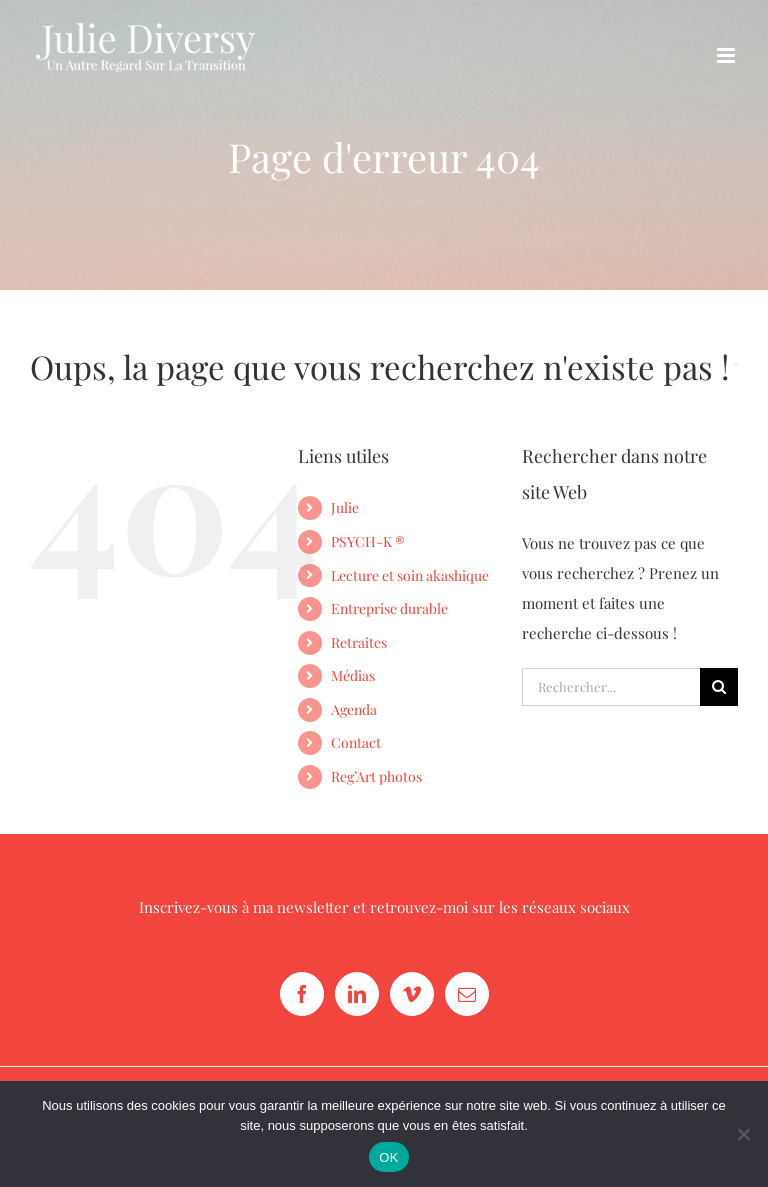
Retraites (359, 642)
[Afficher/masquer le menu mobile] (727, 55)
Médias (353, 675)
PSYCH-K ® (367, 541)
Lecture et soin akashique (410, 575)
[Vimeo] (412, 994)
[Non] (743, 1134)
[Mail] (467, 994)
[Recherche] (719, 687)
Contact (356, 742)
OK (388, 1157)
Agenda (354, 709)
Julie (345, 507)
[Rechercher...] (611, 687)
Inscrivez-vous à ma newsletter (244, 907)
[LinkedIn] (357, 994)
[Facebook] (302, 994)
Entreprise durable (389, 608)
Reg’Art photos (376, 776)
